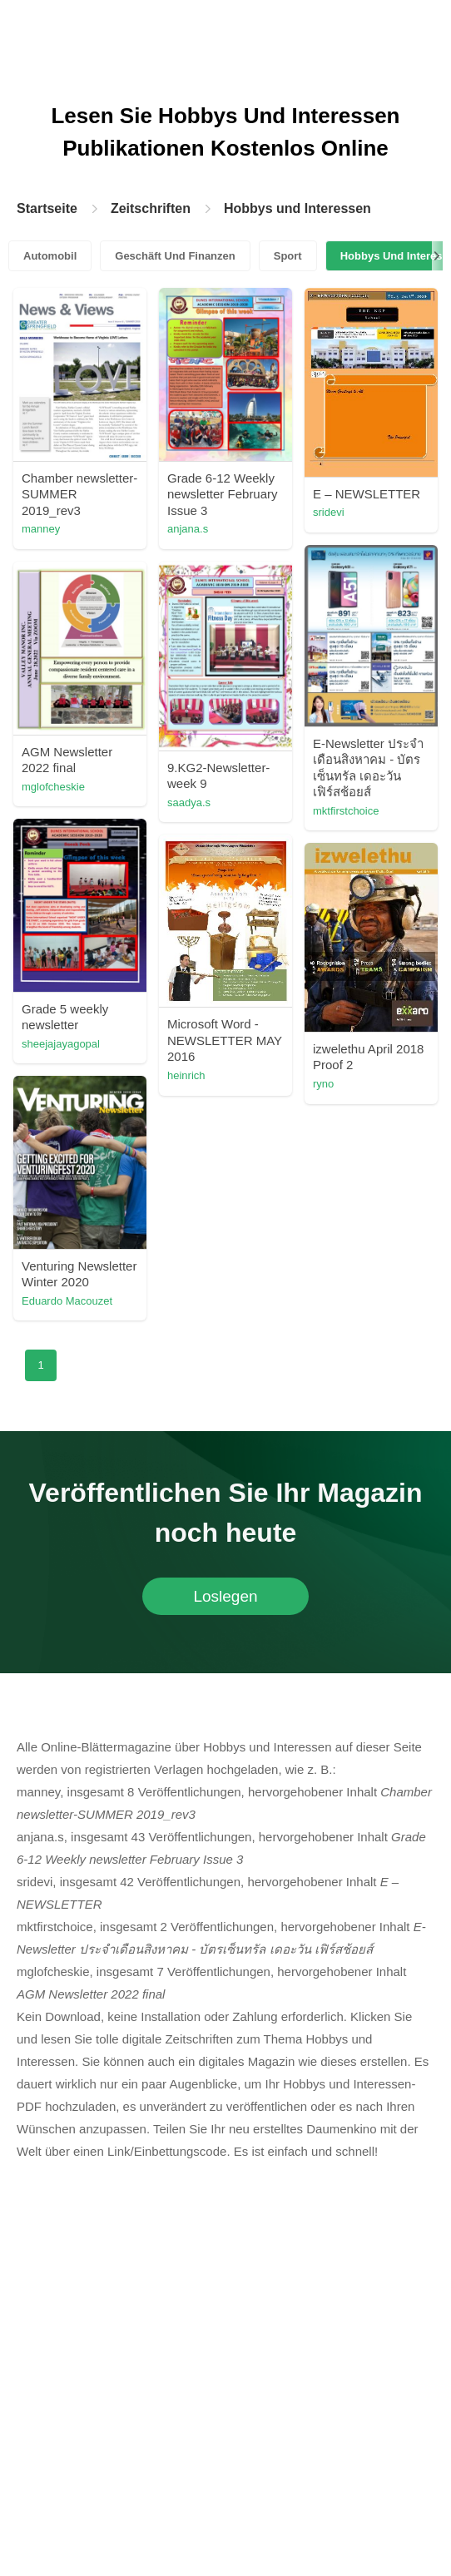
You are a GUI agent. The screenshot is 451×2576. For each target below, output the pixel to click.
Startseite (47, 208)
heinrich (186, 1075)
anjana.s (187, 529)
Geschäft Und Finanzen (175, 256)
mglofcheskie (53, 786)
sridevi (328, 512)
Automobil (50, 256)
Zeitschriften (151, 208)
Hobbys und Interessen (297, 208)
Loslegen (225, 1596)
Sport (288, 256)
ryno (323, 1083)
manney (41, 529)
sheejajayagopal (61, 1044)
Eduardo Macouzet (67, 1301)
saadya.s (189, 802)
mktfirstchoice (346, 811)
